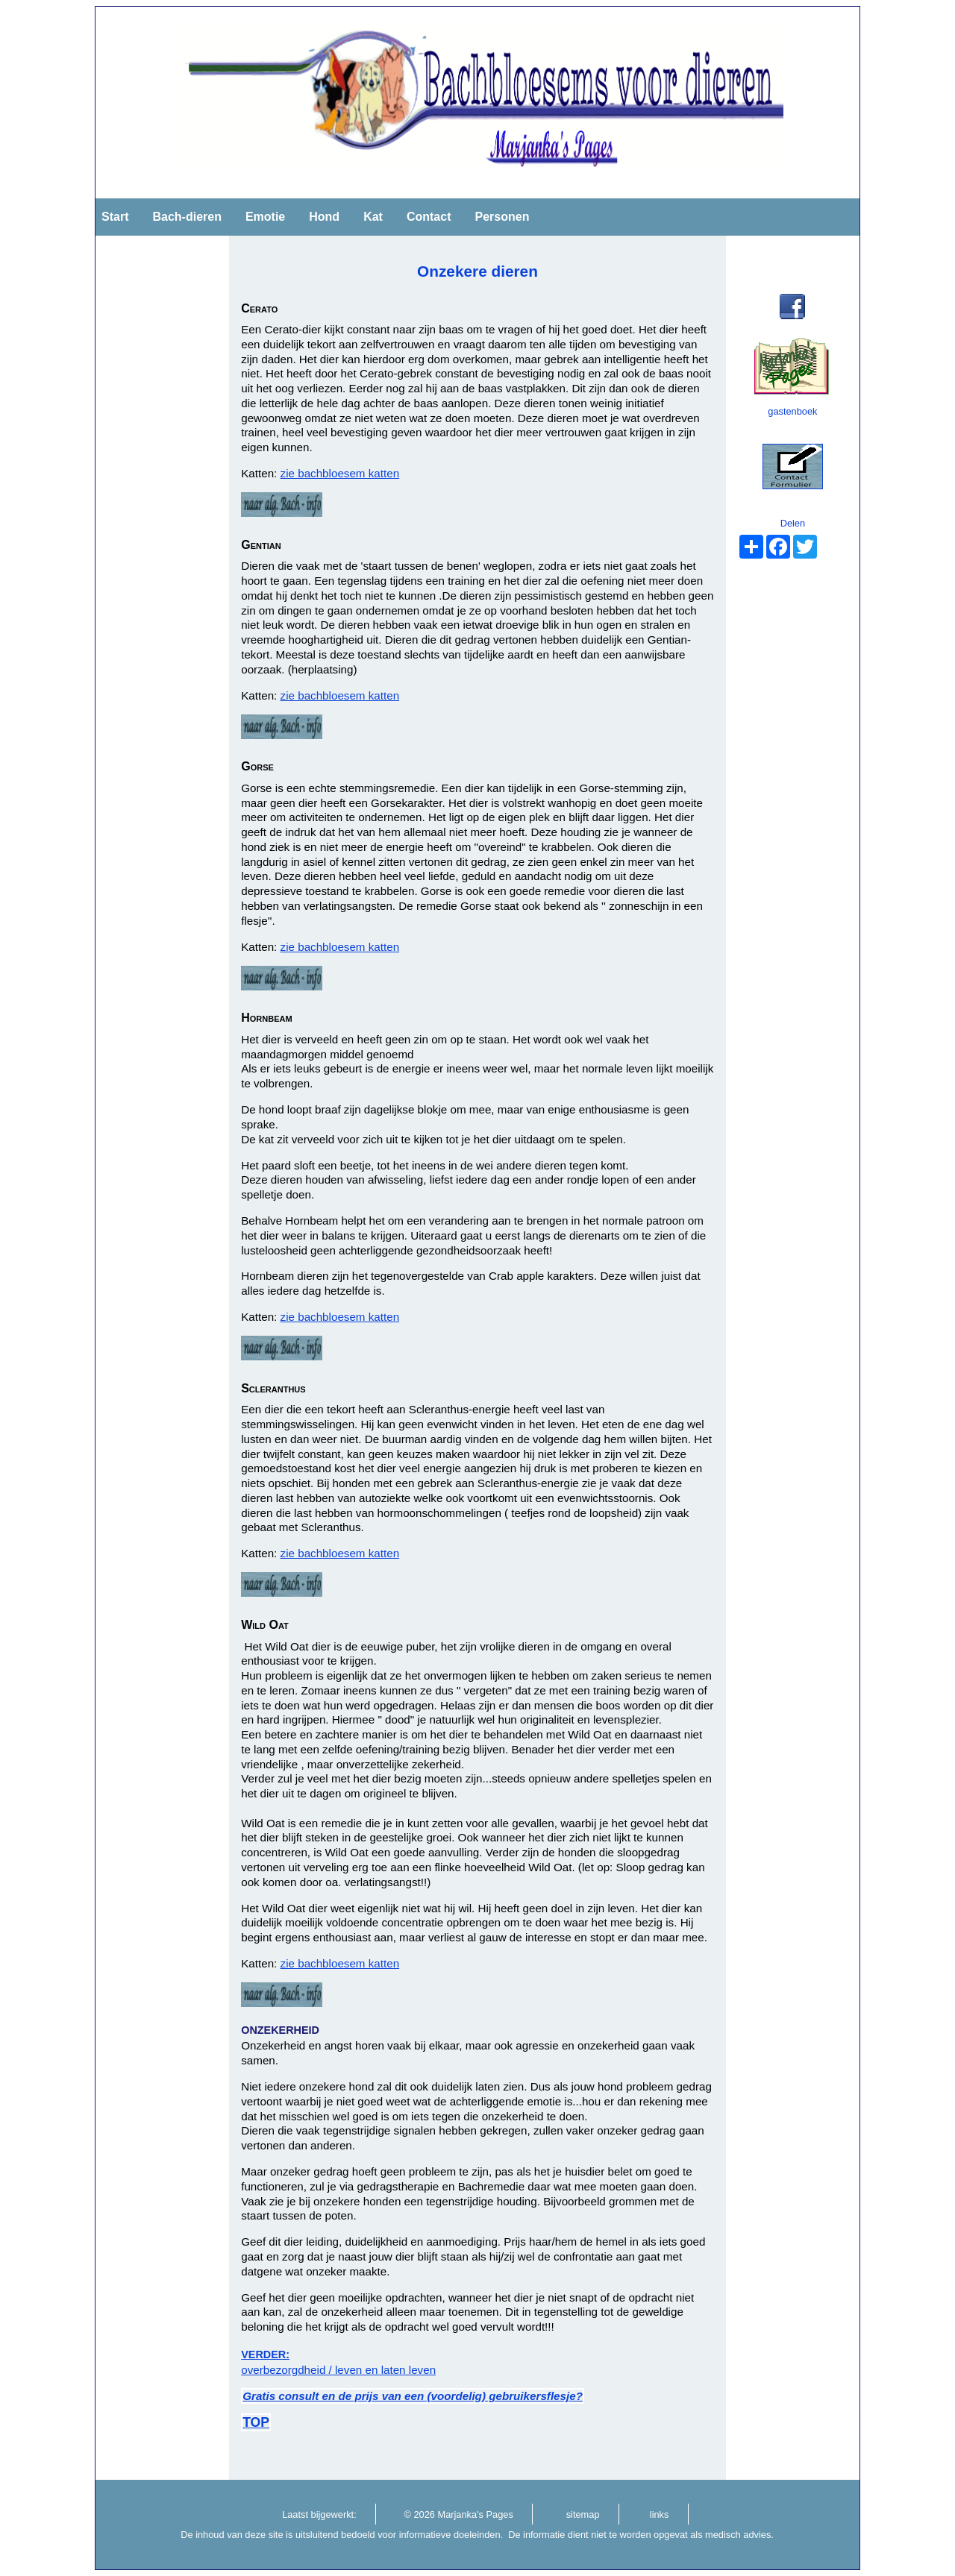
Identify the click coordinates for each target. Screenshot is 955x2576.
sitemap (583, 2514)
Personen (502, 216)
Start (114, 216)
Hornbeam (266, 1017)
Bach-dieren (186, 216)
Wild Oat (265, 1624)
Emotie (265, 216)
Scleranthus (273, 1388)
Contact (429, 216)
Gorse (257, 766)
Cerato (259, 308)
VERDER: (265, 2354)
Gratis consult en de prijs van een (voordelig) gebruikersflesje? (412, 2396)
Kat (373, 216)
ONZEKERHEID (280, 2030)
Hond (324, 216)
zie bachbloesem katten (340, 473)
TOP (255, 2422)
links (659, 2514)
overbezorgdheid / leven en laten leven (338, 2369)
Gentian (261, 544)
